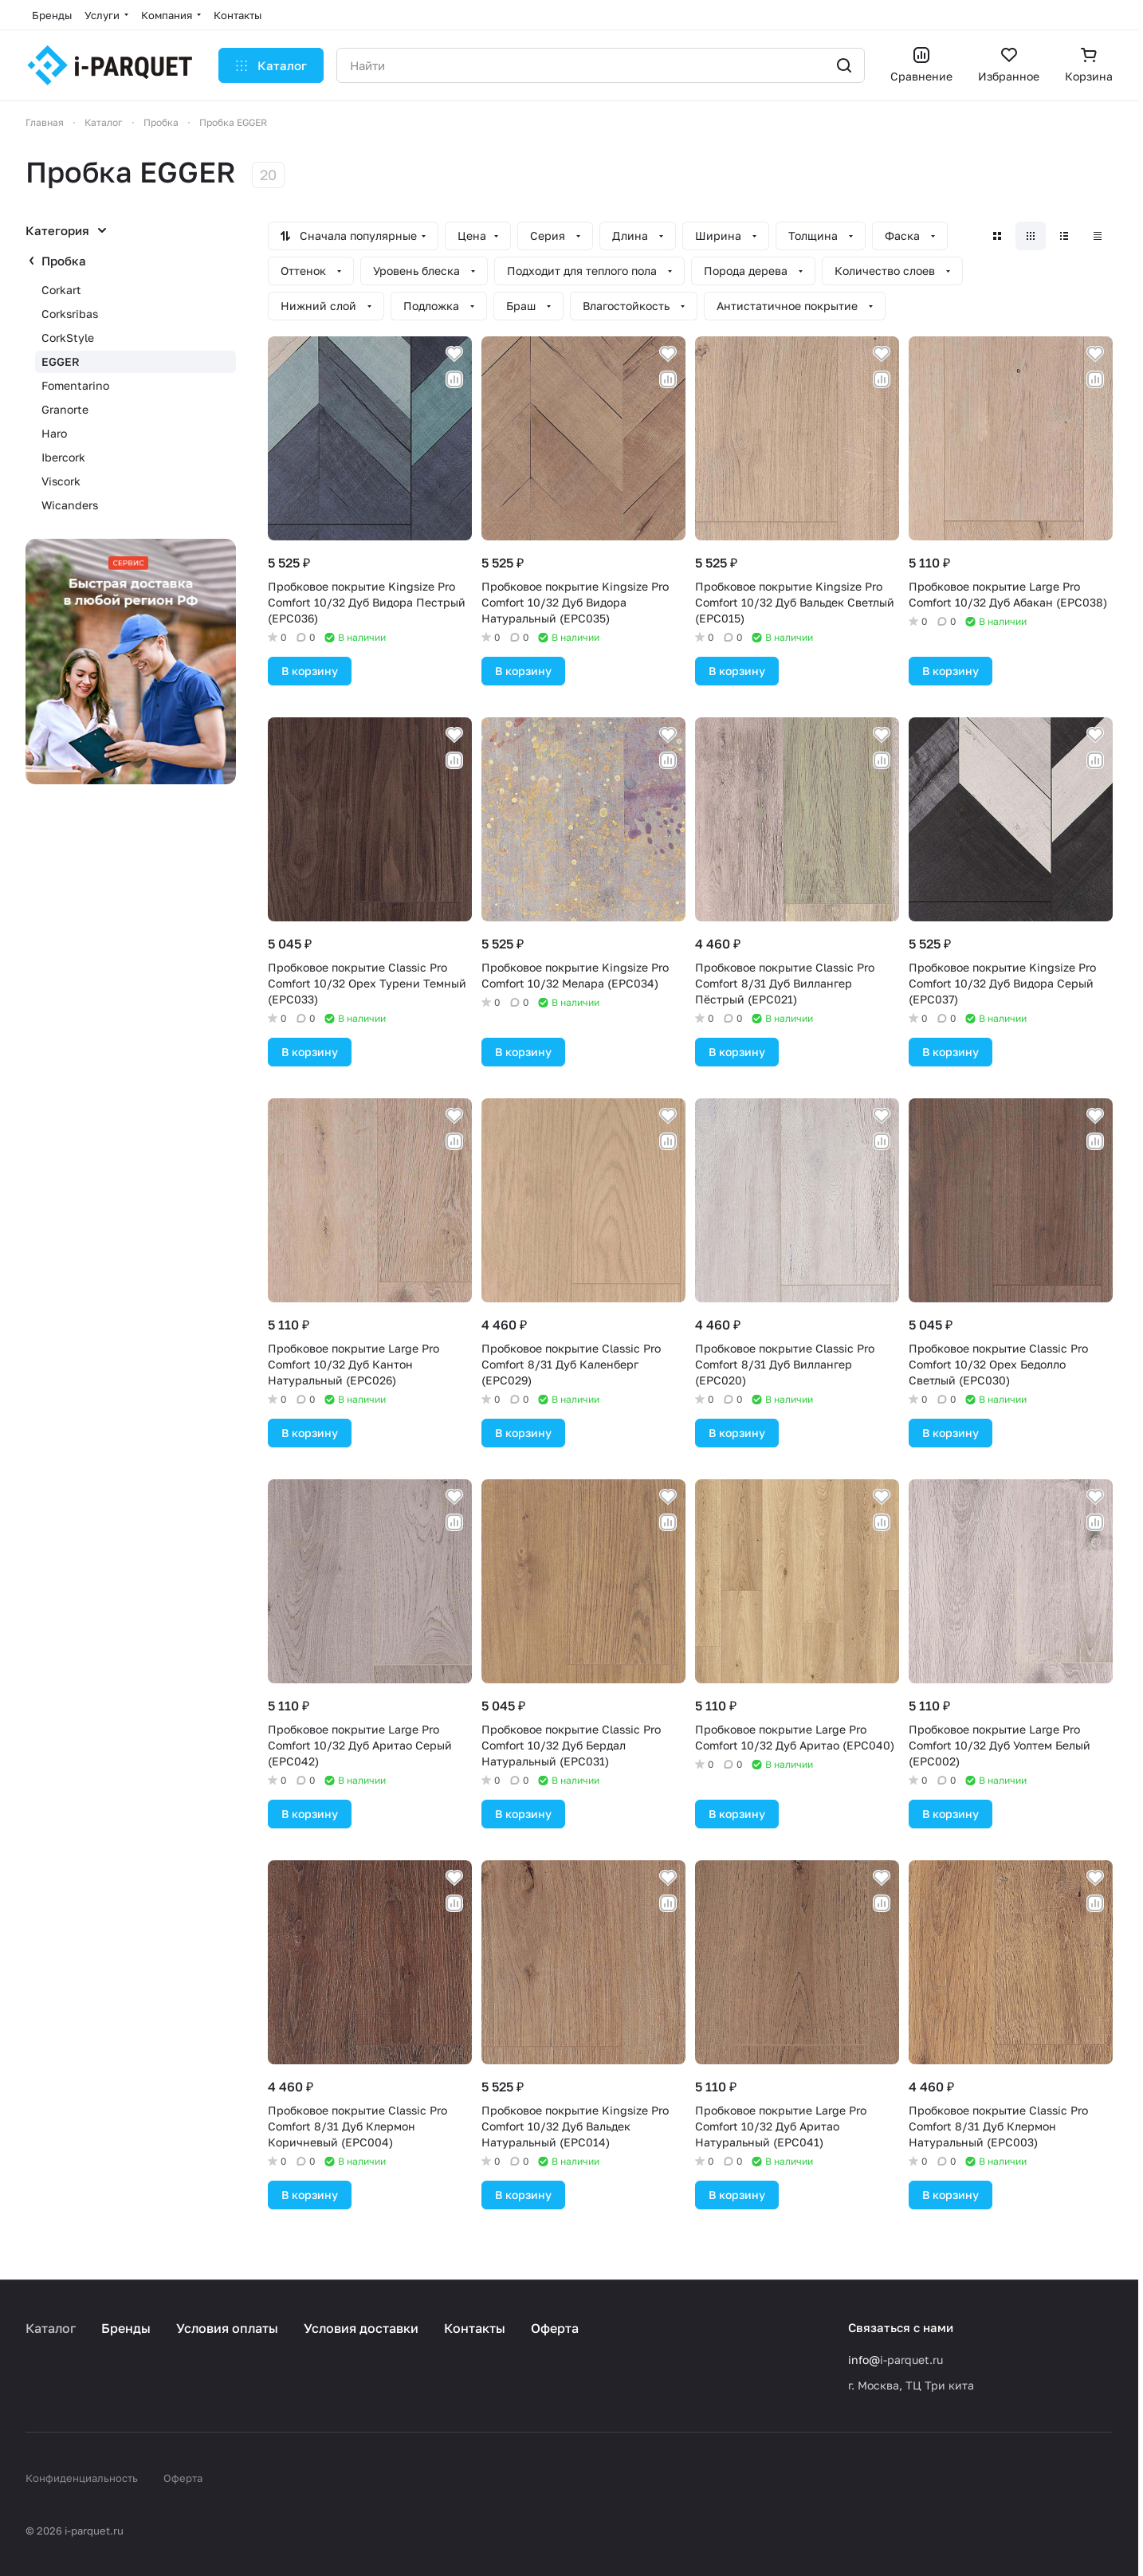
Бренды (126, 2328)
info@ (864, 2359)
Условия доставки (361, 2328)
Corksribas (69, 313)
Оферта (555, 2328)
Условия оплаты (227, 2328)
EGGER (60, 361)
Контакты (474, 2328)
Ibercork (63, 457)
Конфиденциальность (82, 2478)
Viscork (61, 481)
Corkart (61, 289)
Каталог (51, 2328)
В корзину (309, 670)
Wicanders (69, 505)
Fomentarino (75, 385)
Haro (54, 433)
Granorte (64, 409)
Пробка (63, 260)
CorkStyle (67, 337)
